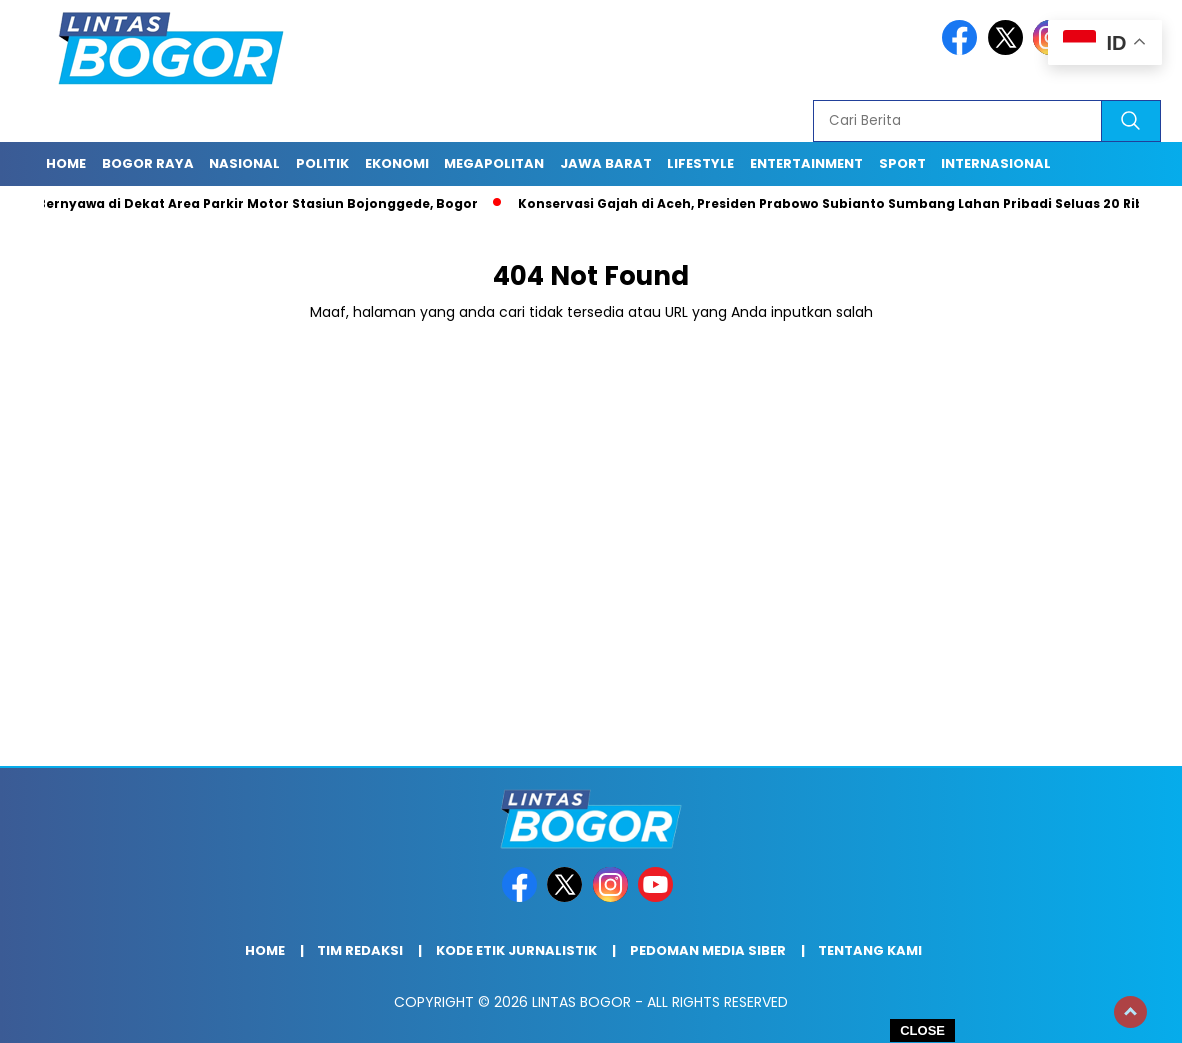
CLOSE (922, 1030)
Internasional (996, 163)
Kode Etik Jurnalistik (516, 950)
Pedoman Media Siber (708, 950)
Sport (902, 163)
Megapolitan (494, 163)
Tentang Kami (870, 950)
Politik (322, 163)
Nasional (244, 163)
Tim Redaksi (360, 950)
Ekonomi (397, 163)
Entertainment (806, 163)
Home (66, 163)
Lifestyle (700, 163)
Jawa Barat (606, 163)
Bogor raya (148, 163)
